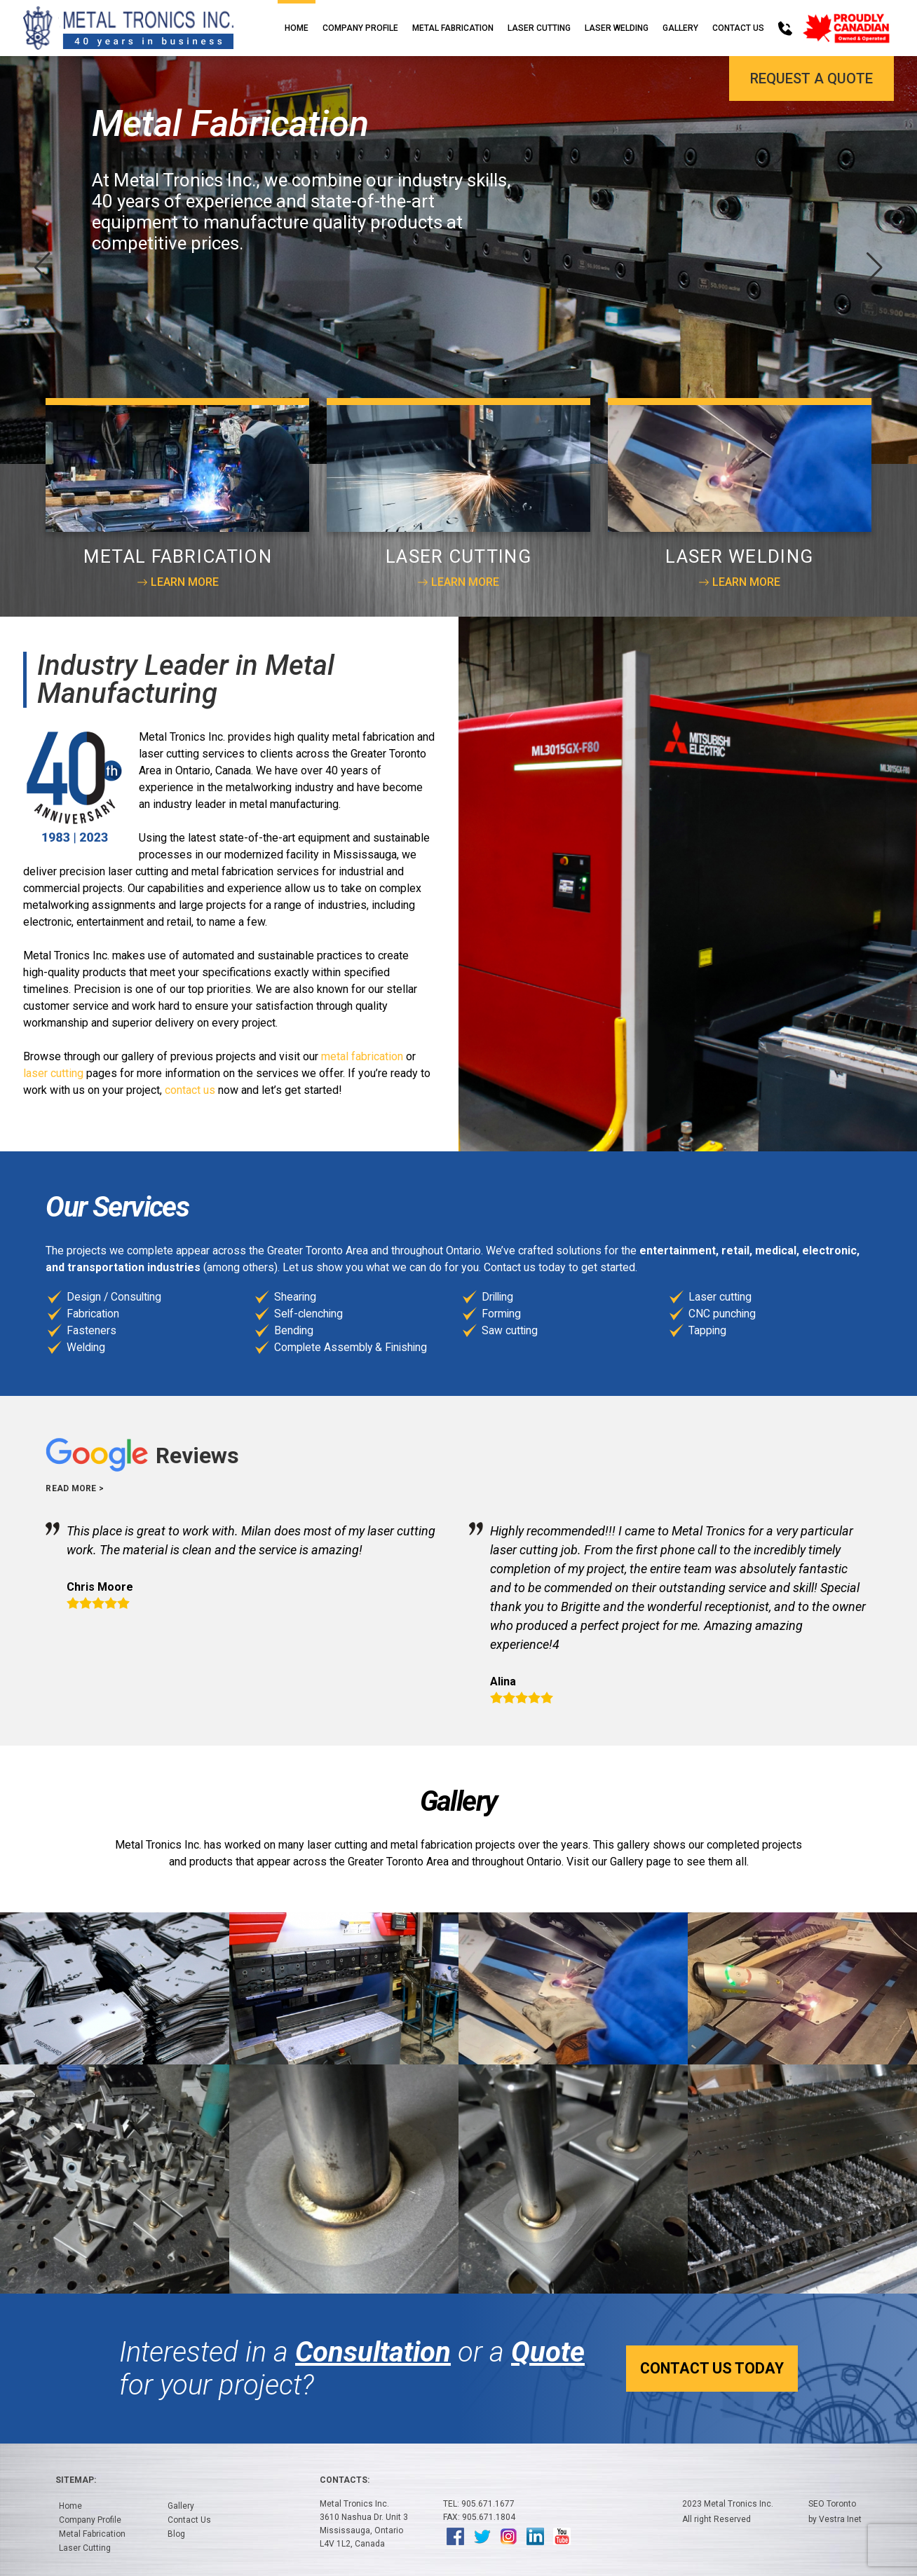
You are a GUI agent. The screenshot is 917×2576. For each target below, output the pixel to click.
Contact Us (738, 28)
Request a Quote (811, 78)
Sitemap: (75, 2480)
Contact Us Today (644, 2368)
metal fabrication (362, 1056)
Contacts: (344, 2480)
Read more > (75, 1488)
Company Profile (360, 28)
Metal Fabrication (453, 28)
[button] (875, 268)
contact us (190, 1090)
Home (296, 28)
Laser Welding (616, 28)
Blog (176, 2534)
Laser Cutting (539, 28)
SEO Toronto (832, 2504)
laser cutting (53, 1073)
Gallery (680, 28)
